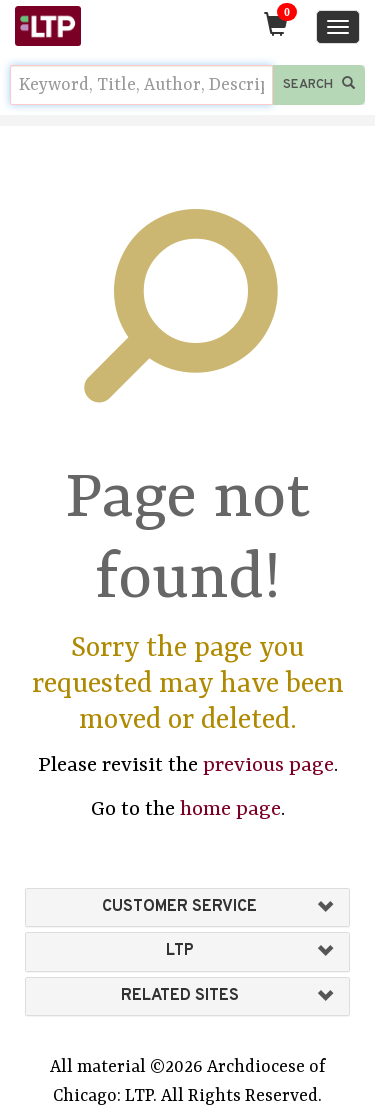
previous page (268, 766)
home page (230, 810)
